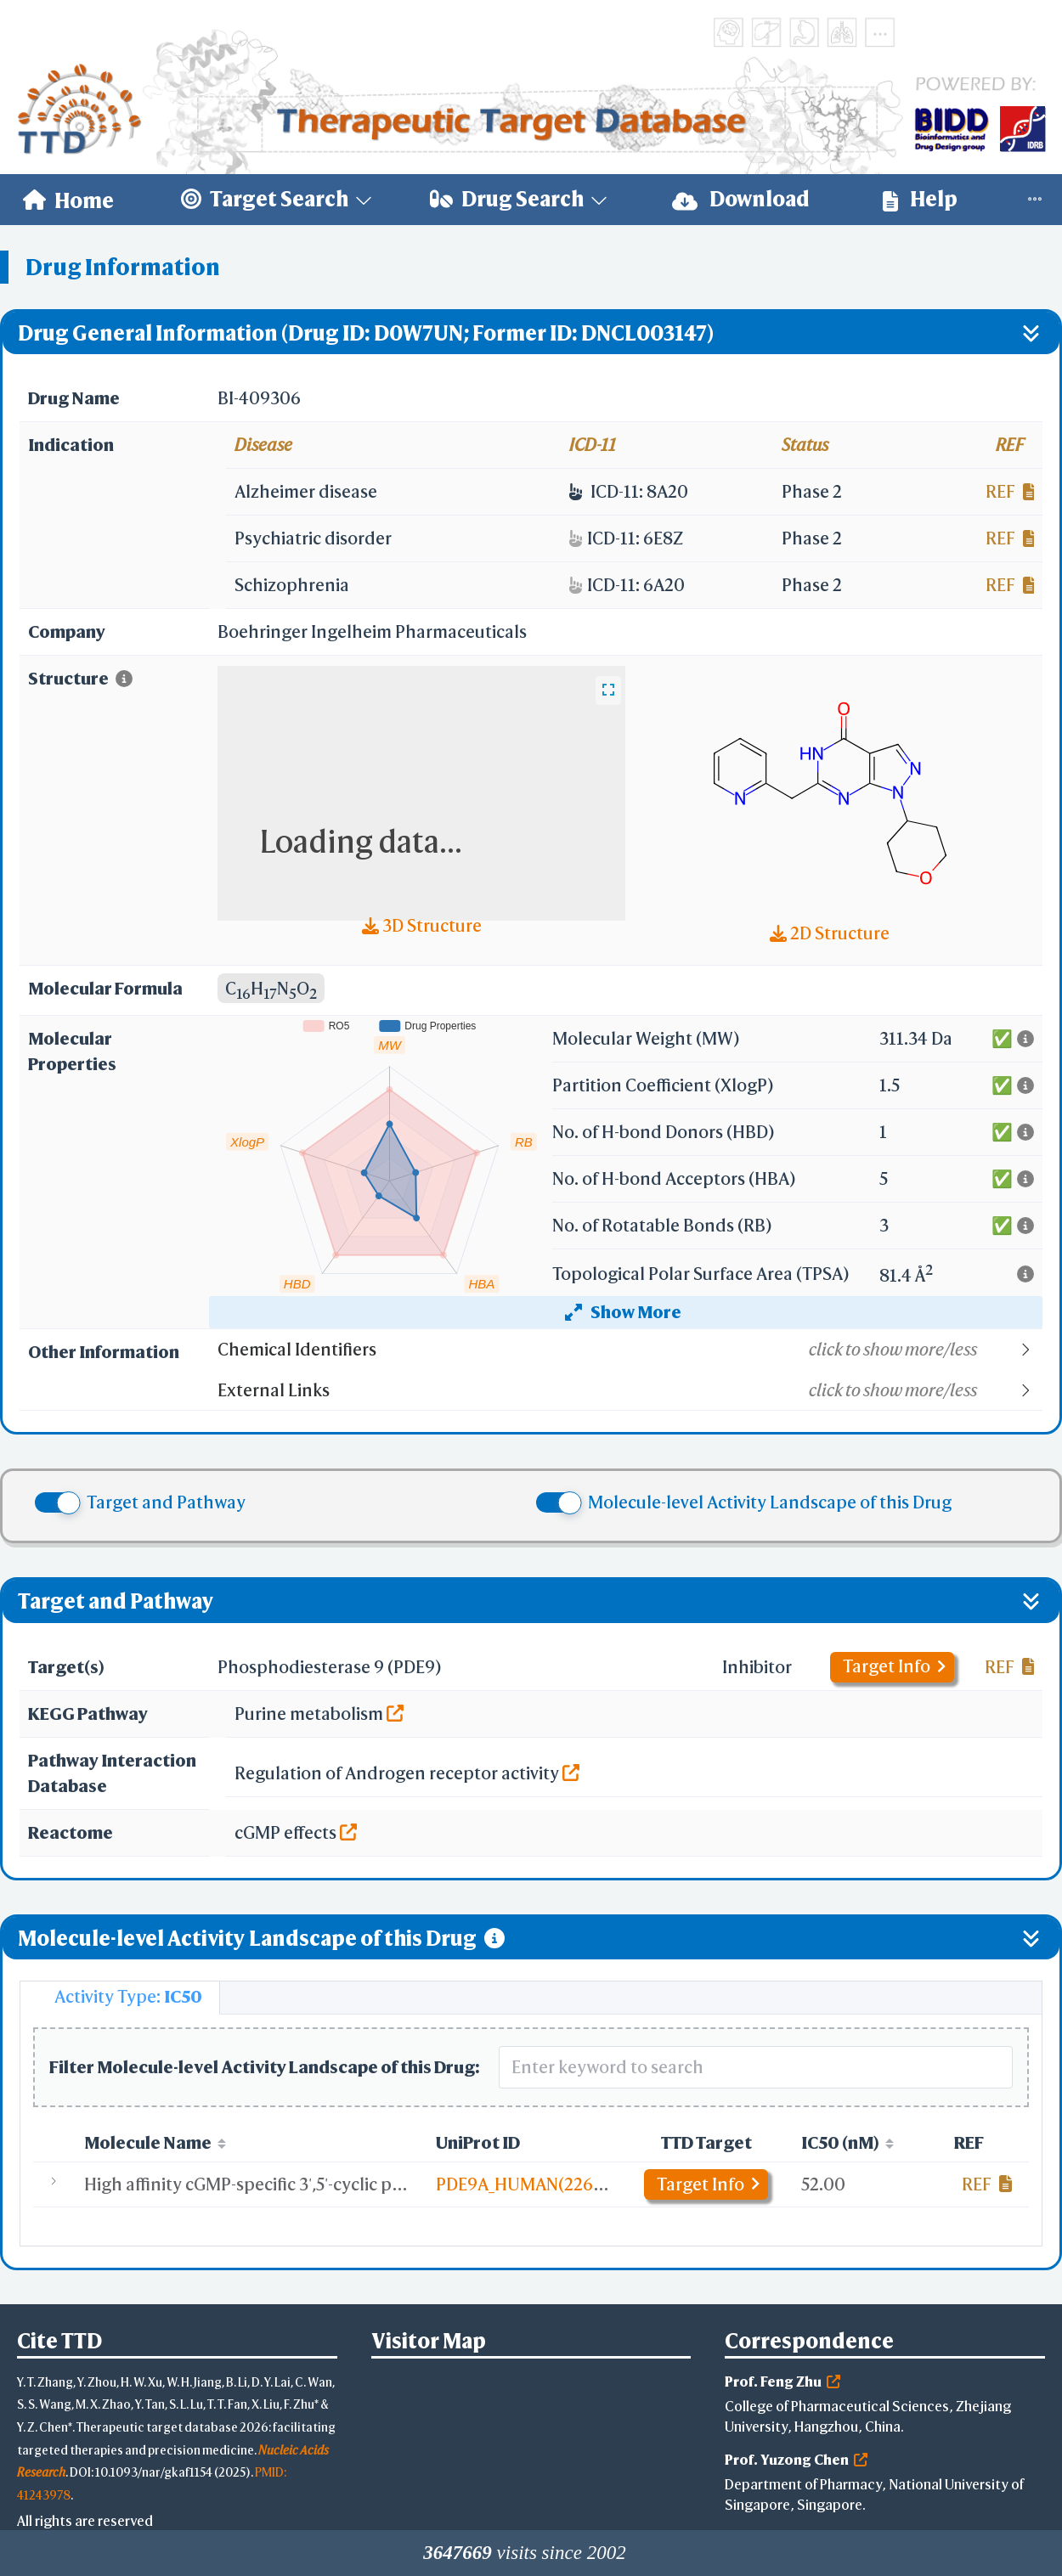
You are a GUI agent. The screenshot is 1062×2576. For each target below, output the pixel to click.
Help (920, 199)
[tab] (120, 1998)
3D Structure (422, 925)
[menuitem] (68, 199)
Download (741, 199)
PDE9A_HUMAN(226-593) (534, 2184)
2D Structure (830, 933)
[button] (629, 1349)
